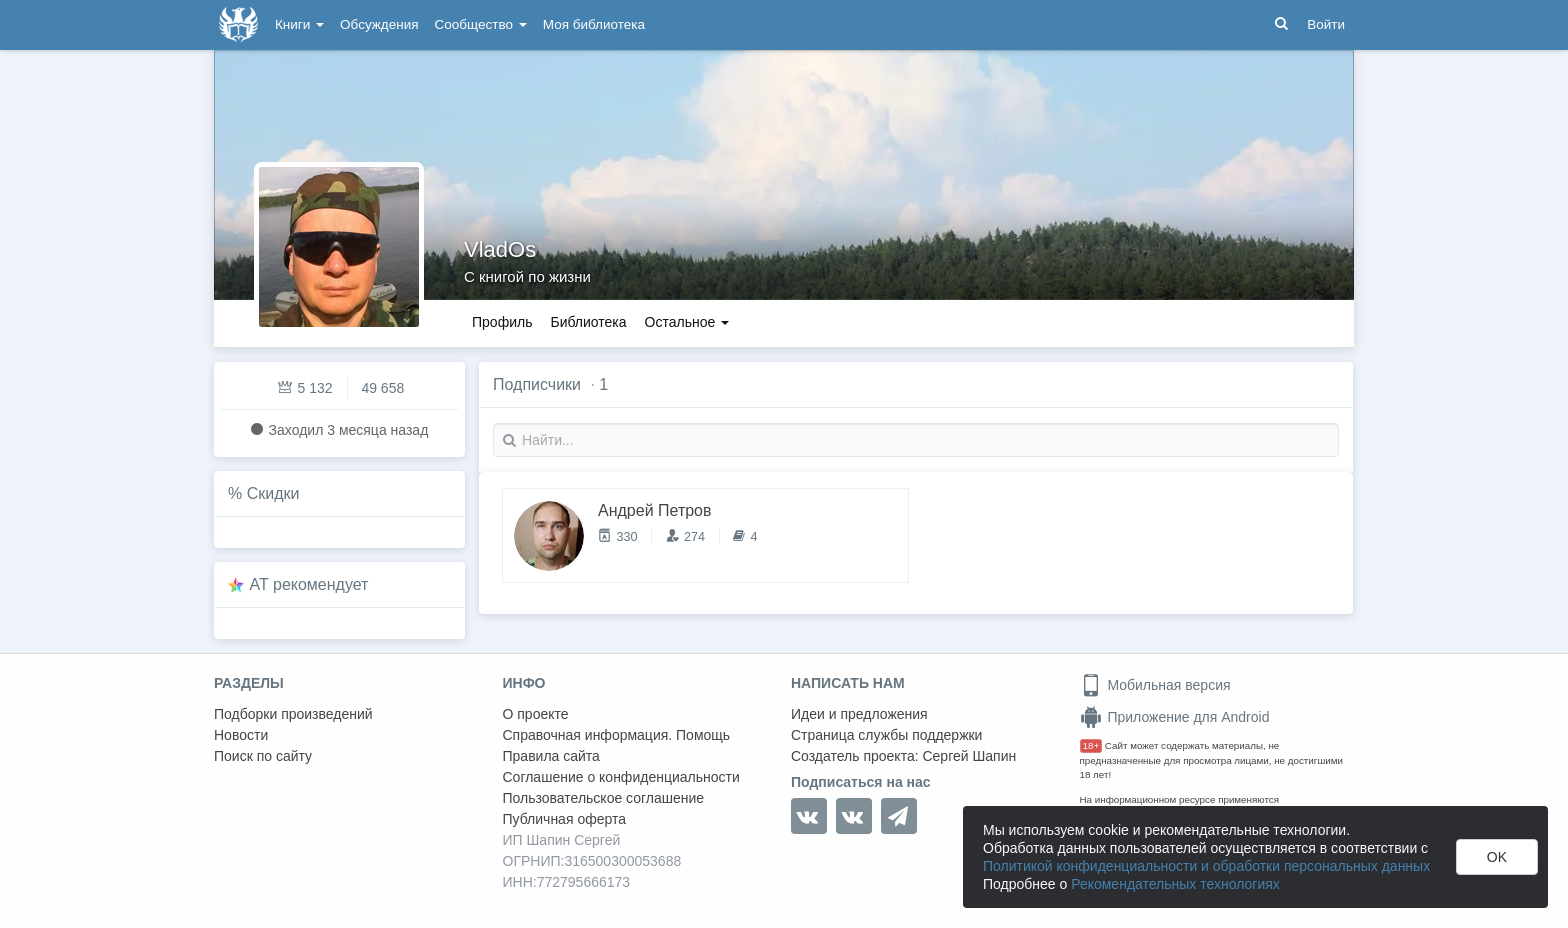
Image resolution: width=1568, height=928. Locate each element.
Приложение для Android (1175, 717)
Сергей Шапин (969, 756)
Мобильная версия (1155, 685)
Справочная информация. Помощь (617, 735)
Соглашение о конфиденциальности (621, 777)
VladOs (500, 249)
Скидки (273, 493)
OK (1497, 857)
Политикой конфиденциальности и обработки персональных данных (1206, 866)
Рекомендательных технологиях (1175, 884)
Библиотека (588, 322)
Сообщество (481, 24)
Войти (1326, 24)
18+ (1091, 745)
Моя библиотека (594, 24)
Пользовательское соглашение (604, 798)
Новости (241, 735)
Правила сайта (551, 756)
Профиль (502, 322)
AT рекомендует (309, 584)
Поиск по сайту (263, 756)
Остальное (687, 322)
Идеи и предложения (859, 714)
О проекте (536, 714)
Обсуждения (379, 24)
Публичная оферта (565, 819)
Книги (299, 24)
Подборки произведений (293, 714)
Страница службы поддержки (886, 735)
